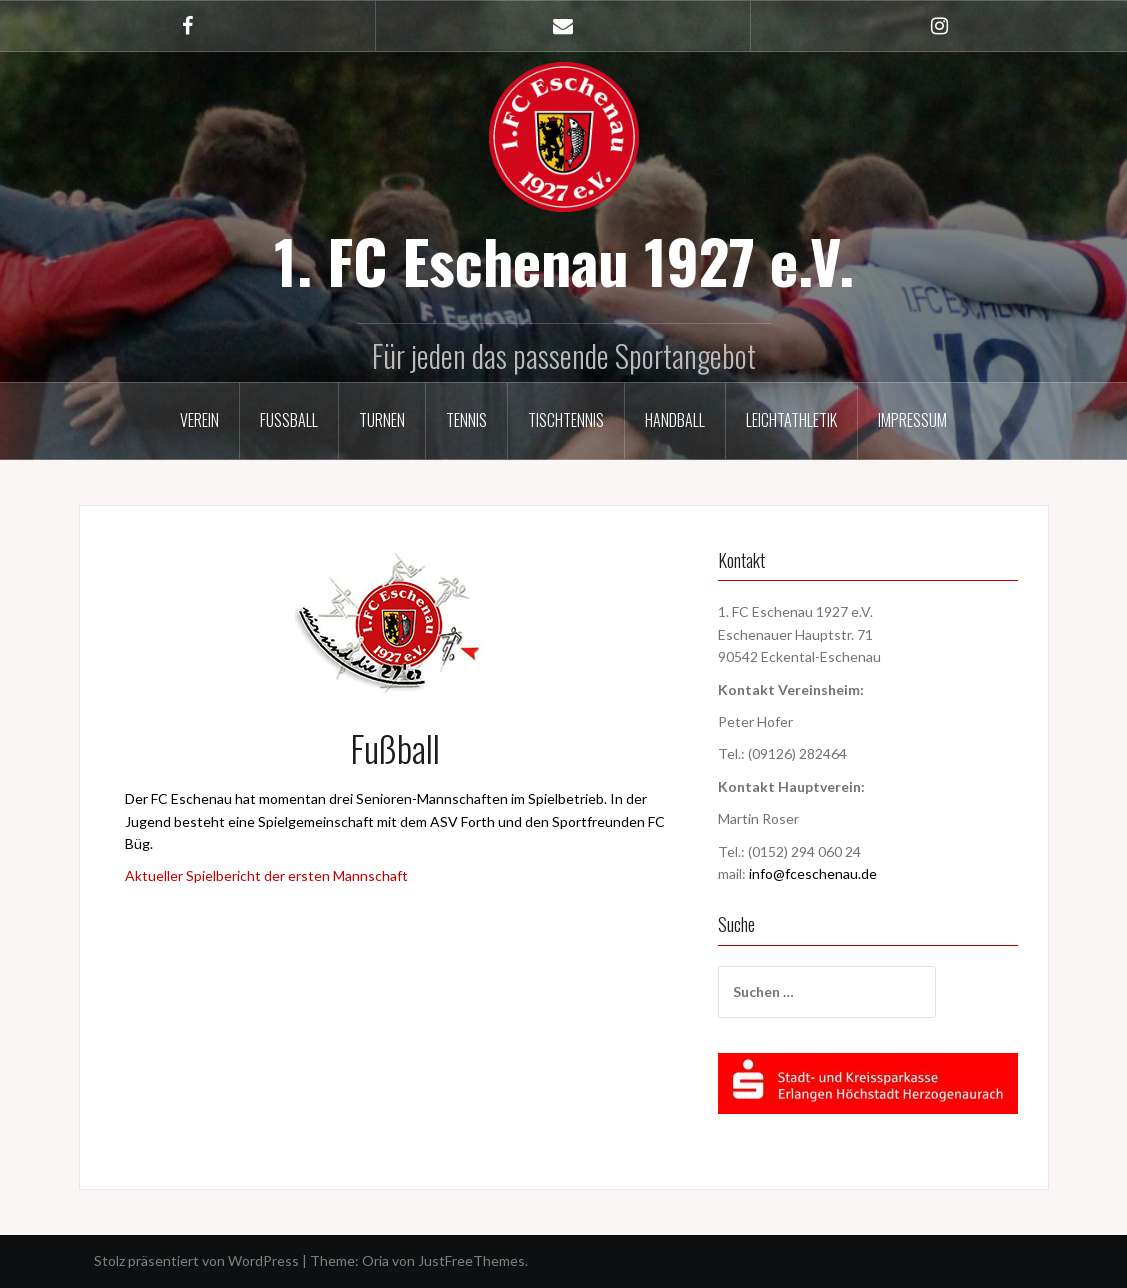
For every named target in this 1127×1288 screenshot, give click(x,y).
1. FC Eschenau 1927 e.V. (564, 259)
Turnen (382, 420)
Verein (199, 420)
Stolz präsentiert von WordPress (196, 1260)
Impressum (912, 420)
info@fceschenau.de (813, 873)
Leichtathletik (791, 420)
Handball (675, 420)
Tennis (466, 420)
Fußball (289, 420)
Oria (375, 1260)
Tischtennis (566, 420)
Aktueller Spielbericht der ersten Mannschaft (266, 875)
